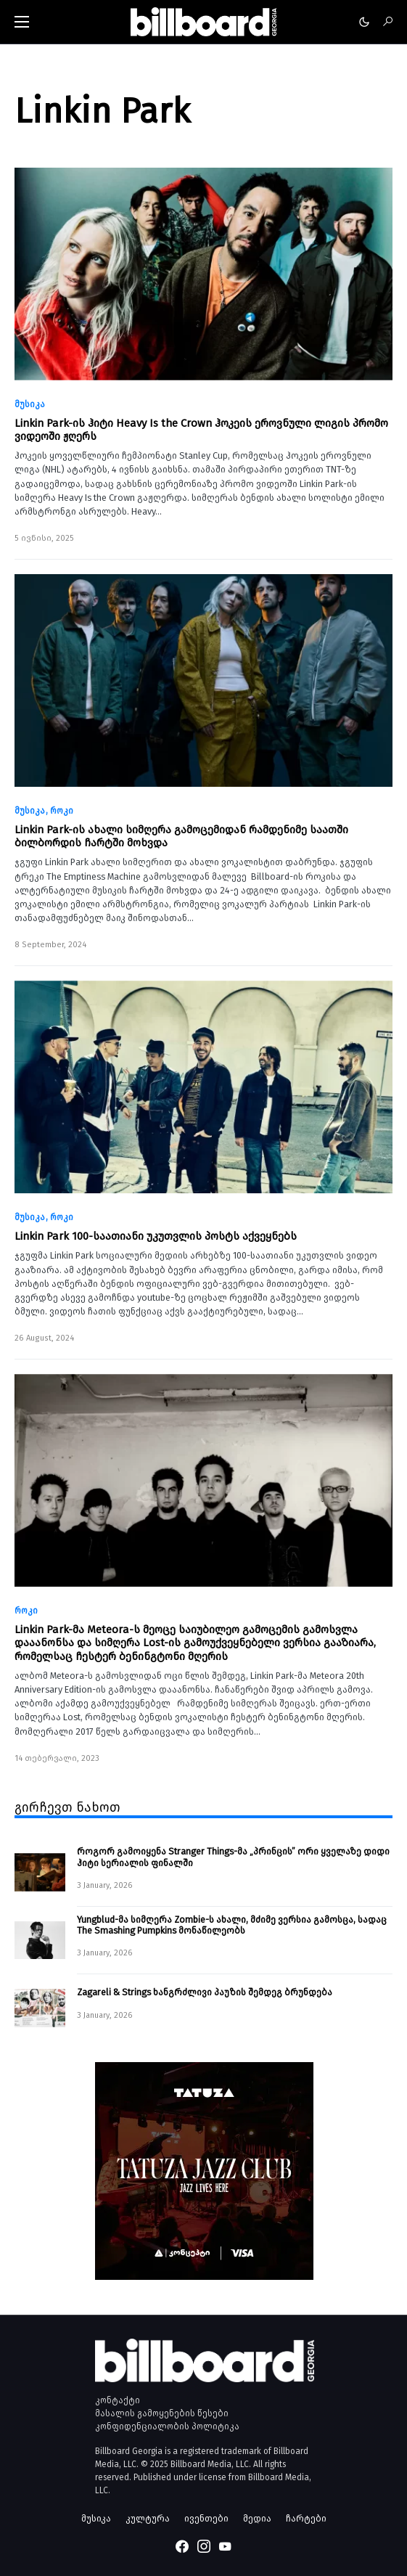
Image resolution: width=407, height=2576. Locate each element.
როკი (61, 811)
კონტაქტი (117, 2400)
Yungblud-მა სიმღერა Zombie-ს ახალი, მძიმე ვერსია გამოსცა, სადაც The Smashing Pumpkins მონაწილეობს (232, 1925)
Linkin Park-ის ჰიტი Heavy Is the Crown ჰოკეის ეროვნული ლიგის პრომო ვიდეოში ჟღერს (201, 430)
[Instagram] (203, 2546)
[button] (22, 22)
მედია (257, 2518)
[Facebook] (182, 2546)
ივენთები (206, 2518)
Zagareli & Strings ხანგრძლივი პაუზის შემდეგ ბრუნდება (204, 1992)
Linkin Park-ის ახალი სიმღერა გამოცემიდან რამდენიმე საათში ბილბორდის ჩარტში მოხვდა (181, 836)
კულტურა (148, 2518)
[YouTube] (224, 2546)
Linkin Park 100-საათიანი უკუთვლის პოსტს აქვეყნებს (156, 1236)
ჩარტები (306, 2518)
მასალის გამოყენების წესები (162, 2413)
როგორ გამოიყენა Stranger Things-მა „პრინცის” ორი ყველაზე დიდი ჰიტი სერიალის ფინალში (233, 1857)
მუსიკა (30, 404)
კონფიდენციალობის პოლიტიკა (167, 2426)
